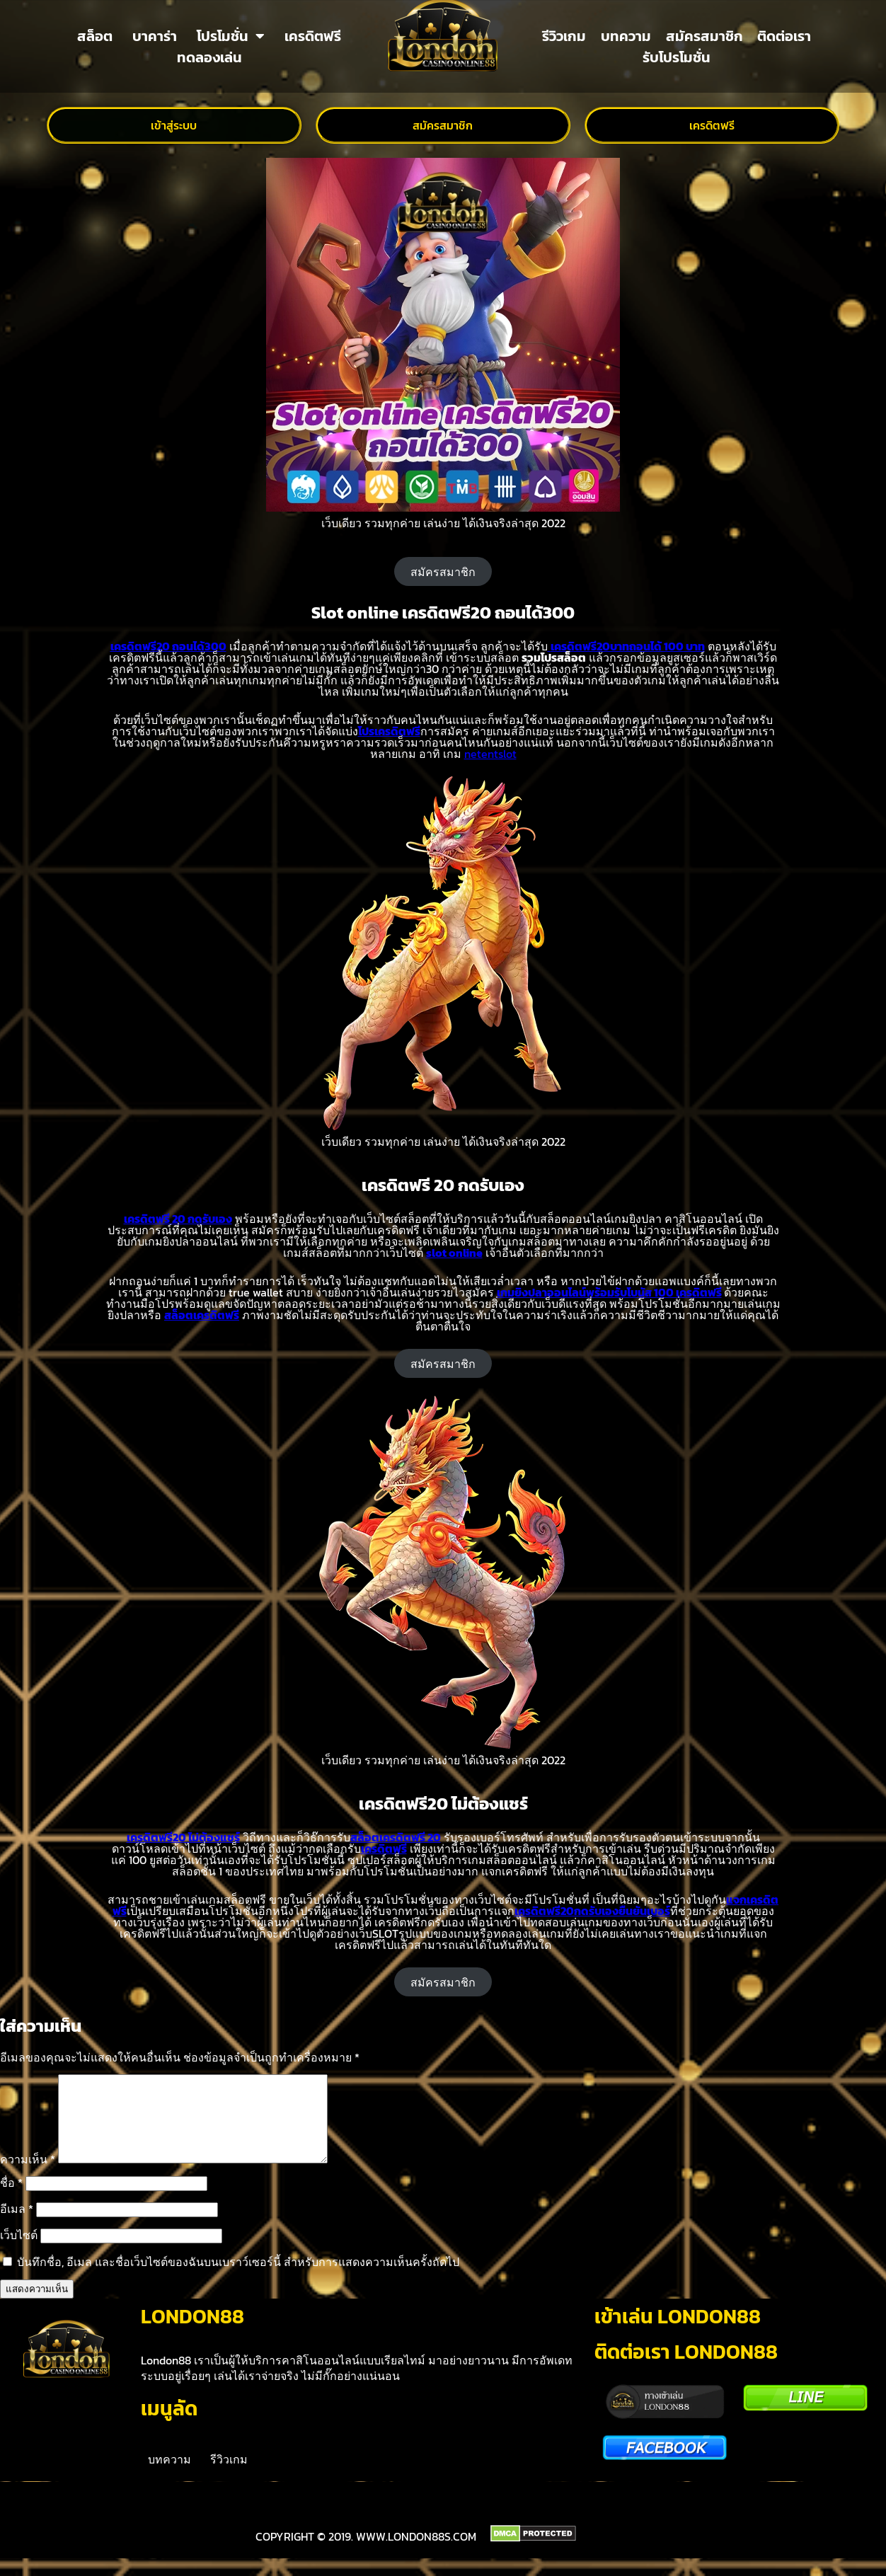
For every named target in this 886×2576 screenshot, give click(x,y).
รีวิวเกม (564, 36)
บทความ (626, 36)
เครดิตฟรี (312, 36)
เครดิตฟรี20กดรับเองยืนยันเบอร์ (592, 1910)
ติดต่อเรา (784, 36)
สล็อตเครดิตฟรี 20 (395, 1837)
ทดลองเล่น (209, 57)
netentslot (490, 753)
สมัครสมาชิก (704, 36)
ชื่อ (11, 2199)
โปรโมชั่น (231, 36)
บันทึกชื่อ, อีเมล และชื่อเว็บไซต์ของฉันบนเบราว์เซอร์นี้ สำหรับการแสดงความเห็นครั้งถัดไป (238, 2278)
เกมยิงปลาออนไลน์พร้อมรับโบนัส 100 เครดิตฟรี (609, 1292)
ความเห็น (27, 2176)
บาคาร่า (154, 36)
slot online (454, 1252)
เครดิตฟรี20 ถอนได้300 (168, 646)
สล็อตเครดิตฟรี (201, 1314)
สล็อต (95, 36)
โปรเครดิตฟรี (389, 731)
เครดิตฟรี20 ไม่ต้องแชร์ (183, 1837)
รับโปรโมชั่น (676, 57)
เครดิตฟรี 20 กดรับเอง (178, 1218)
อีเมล (16, 2225)
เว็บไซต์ (19, 2251)
